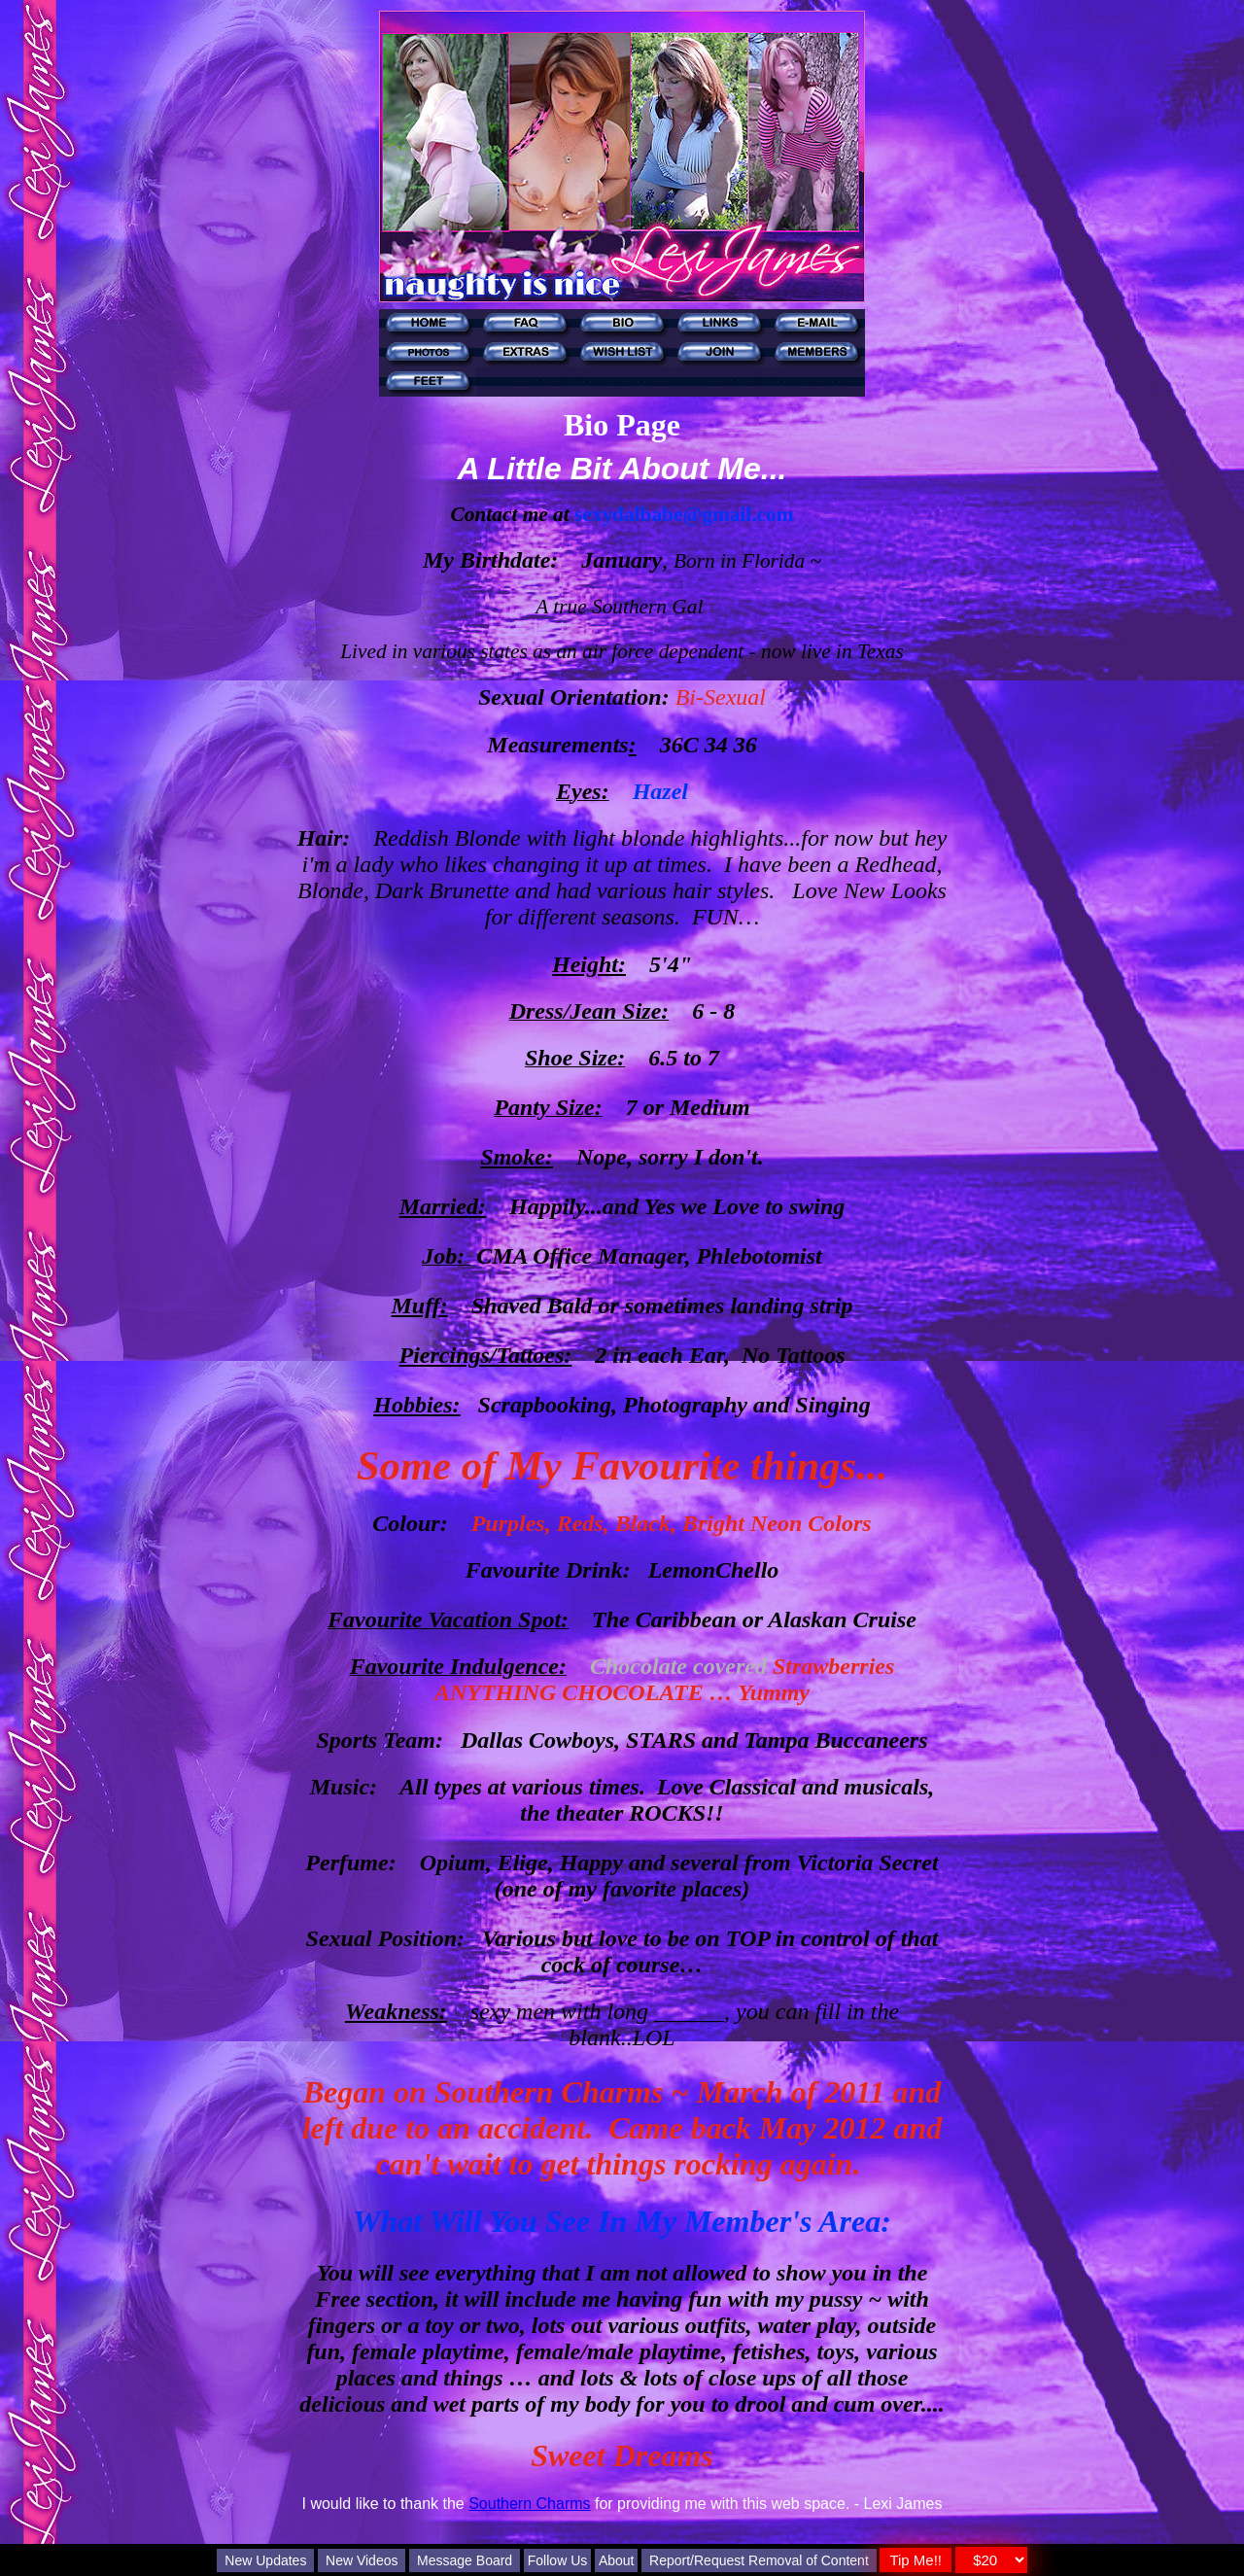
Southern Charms (529, 2503)
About (617, 2560)
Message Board (464, 2560)
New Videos (361, 2560)
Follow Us (557, 2560)
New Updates (265, 2560)
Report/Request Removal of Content (759, 2560)
